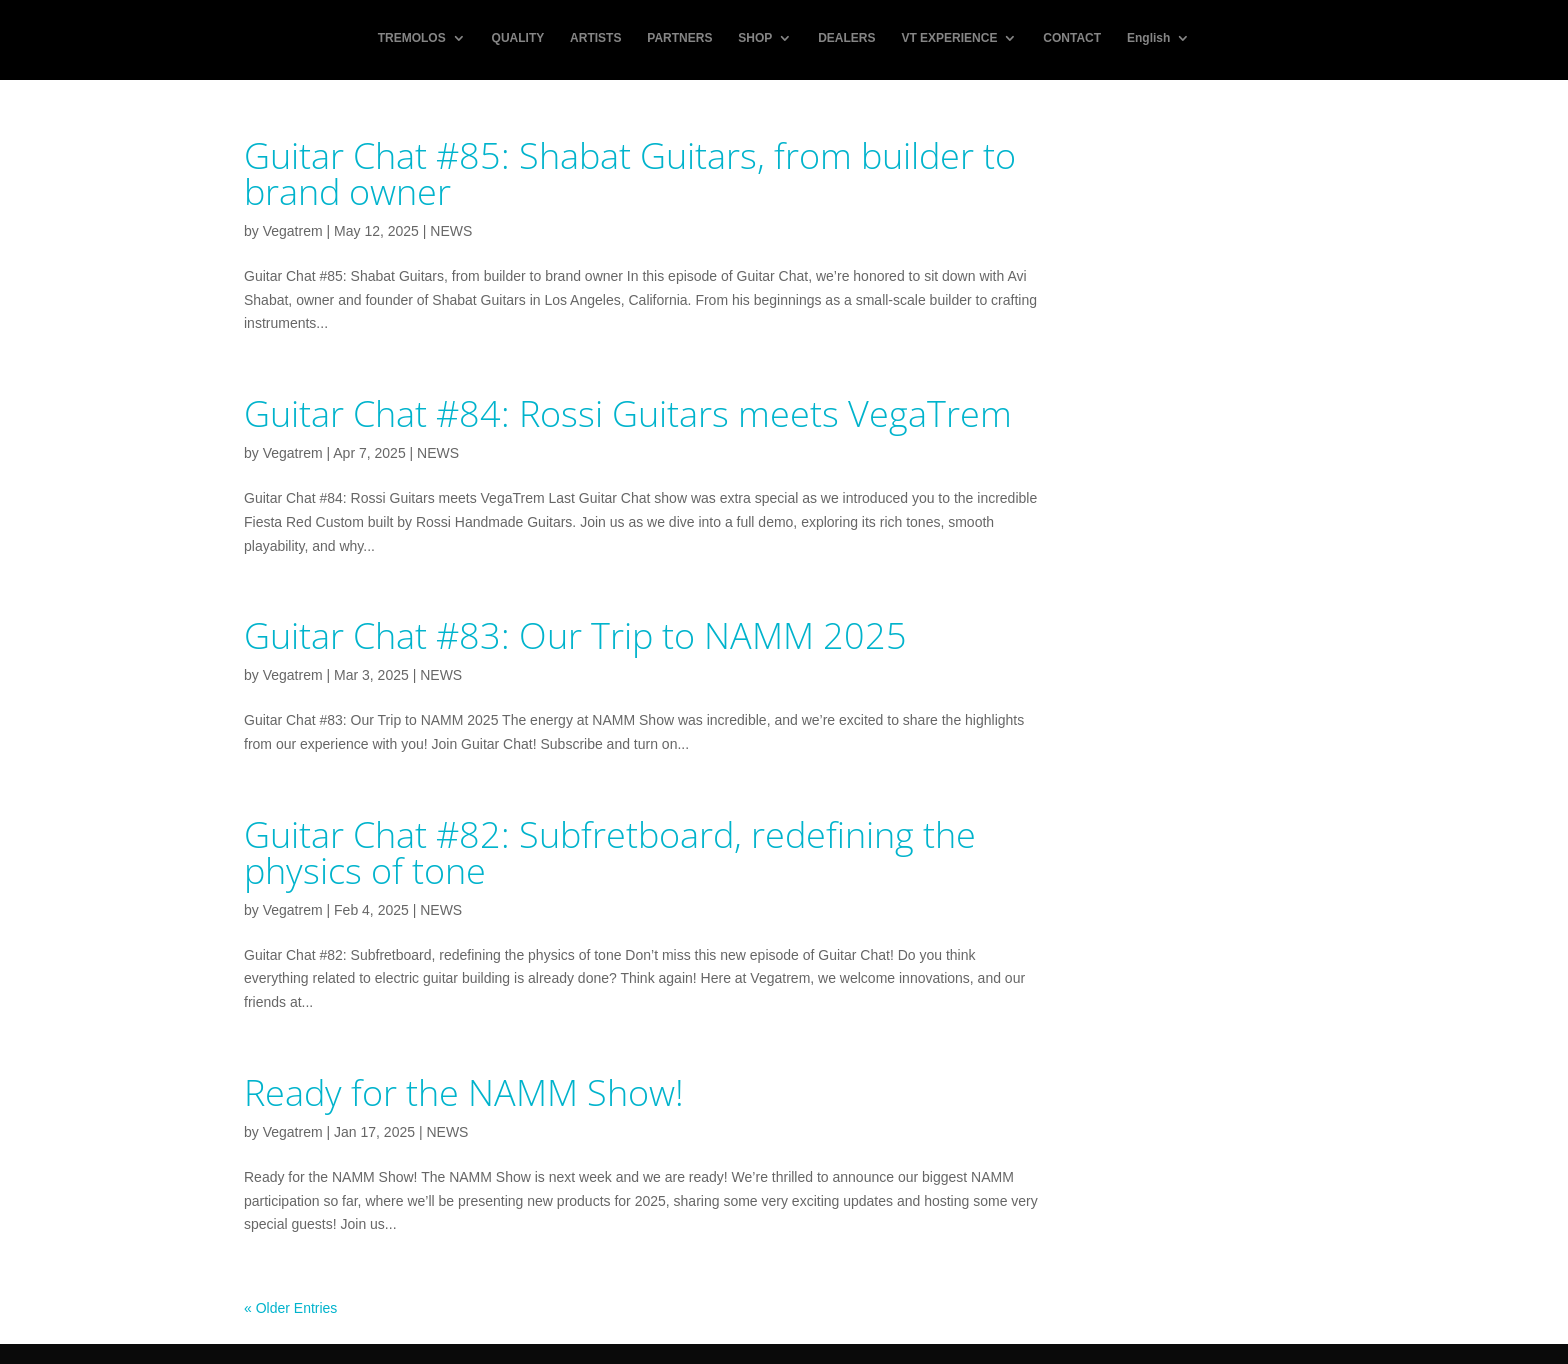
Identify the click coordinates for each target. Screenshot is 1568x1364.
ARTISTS (595, 41)
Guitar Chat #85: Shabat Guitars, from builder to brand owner (630, 173)
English (1148, 41)
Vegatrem (293, 231)
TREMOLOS (412, 41)
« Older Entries (290, 1308)
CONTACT (1072, 41)
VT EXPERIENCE (949, 41)
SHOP (755, 41)
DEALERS (846, 41)
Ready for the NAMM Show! (464, 1092)
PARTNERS (679, 41)
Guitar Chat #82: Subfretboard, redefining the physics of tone (610, 852)
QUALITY (518, 41)
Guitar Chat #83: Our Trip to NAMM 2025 (575, 635)
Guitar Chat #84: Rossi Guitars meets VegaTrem (628, 413)
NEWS (451, 231)
